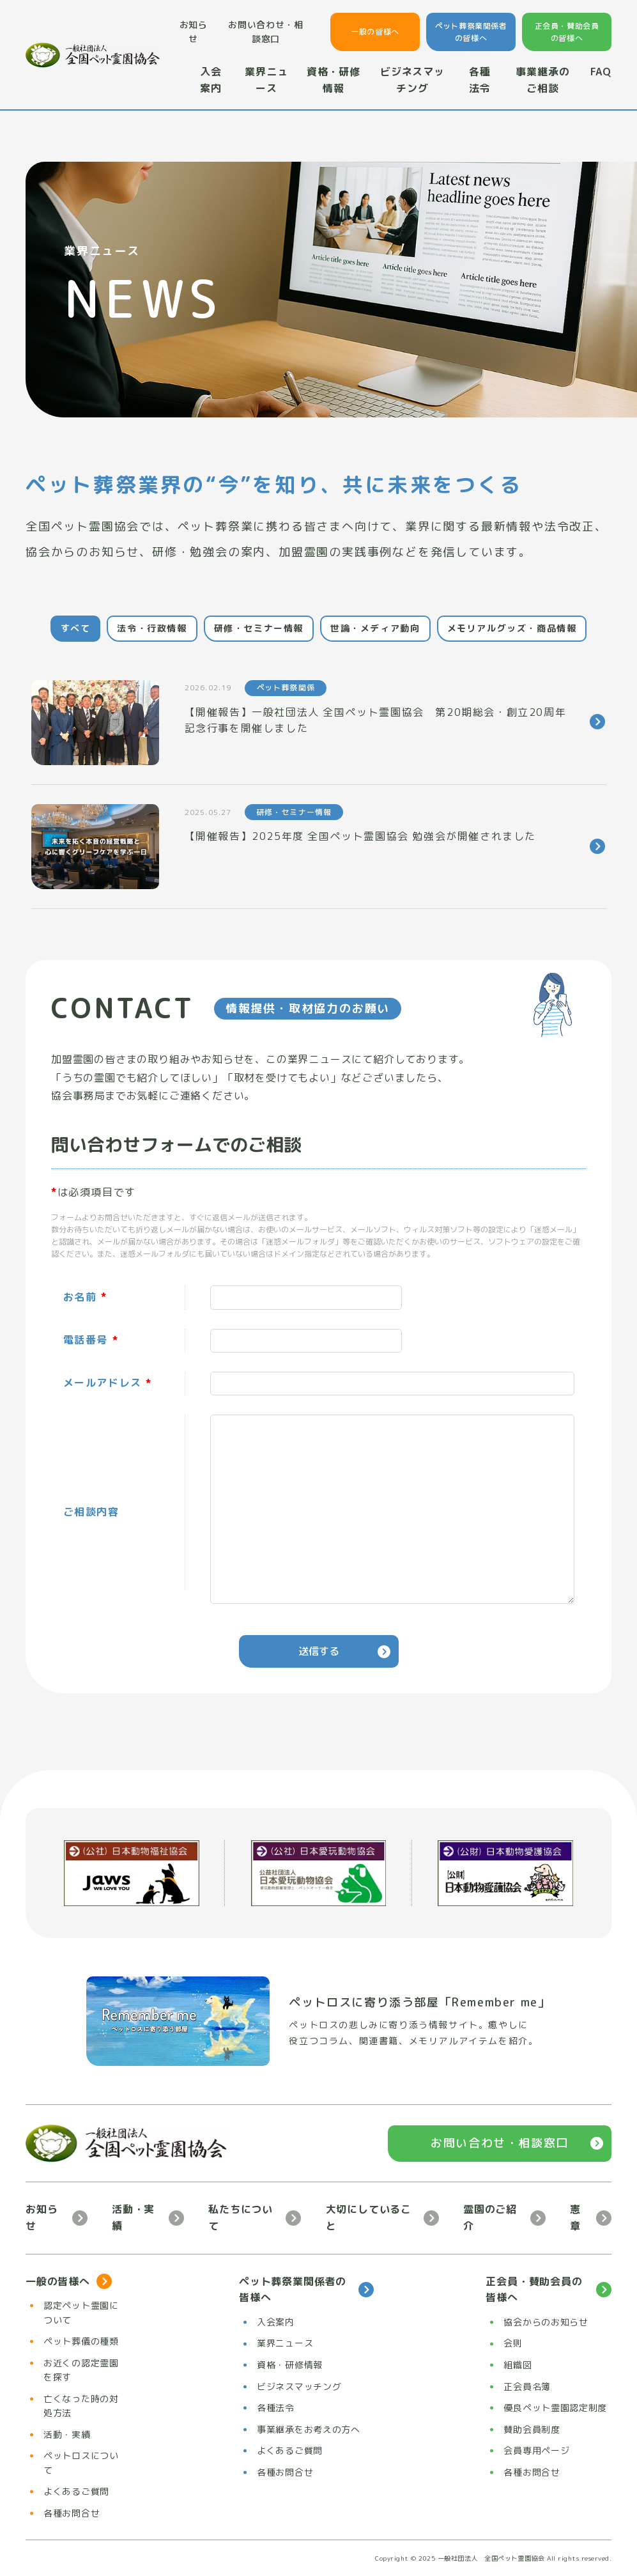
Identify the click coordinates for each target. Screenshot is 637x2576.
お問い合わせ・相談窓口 (265, 32)
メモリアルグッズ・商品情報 (512, 628)
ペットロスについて (81, 2462)
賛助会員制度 (531, 2429)
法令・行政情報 (152, 628)
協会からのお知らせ (545, 2322)
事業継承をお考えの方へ (308, 2429)
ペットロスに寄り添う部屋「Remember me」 (419, 2002)
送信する (318, 1651)
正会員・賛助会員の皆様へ (567, 31)
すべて (76, 628)
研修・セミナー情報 (258, 628)
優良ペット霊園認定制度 (555, 2407)
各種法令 (480, 80)
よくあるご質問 (76, 2491)
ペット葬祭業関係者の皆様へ (470, 31)
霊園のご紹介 (490, 2217)
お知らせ (194, 32)
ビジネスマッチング (412, 80)
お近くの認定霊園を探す (81, 2370)
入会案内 (211, 80)
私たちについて (240, 2217)
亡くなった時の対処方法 (81, 2406)
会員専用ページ (536, 2450)
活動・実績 (133, 2217)
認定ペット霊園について (81, 2312)
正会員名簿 (527, 2386)
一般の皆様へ (375, 31)
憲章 (575, 2217)
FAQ (600, 72)
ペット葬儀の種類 (81, 2341)
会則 (512, 2343)
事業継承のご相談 (542, 80)
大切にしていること (368, 2217)
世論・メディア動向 (375, 628)
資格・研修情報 (333, 80)
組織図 (517, 2365)
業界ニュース (266, 80)
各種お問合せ (71, 2513)
